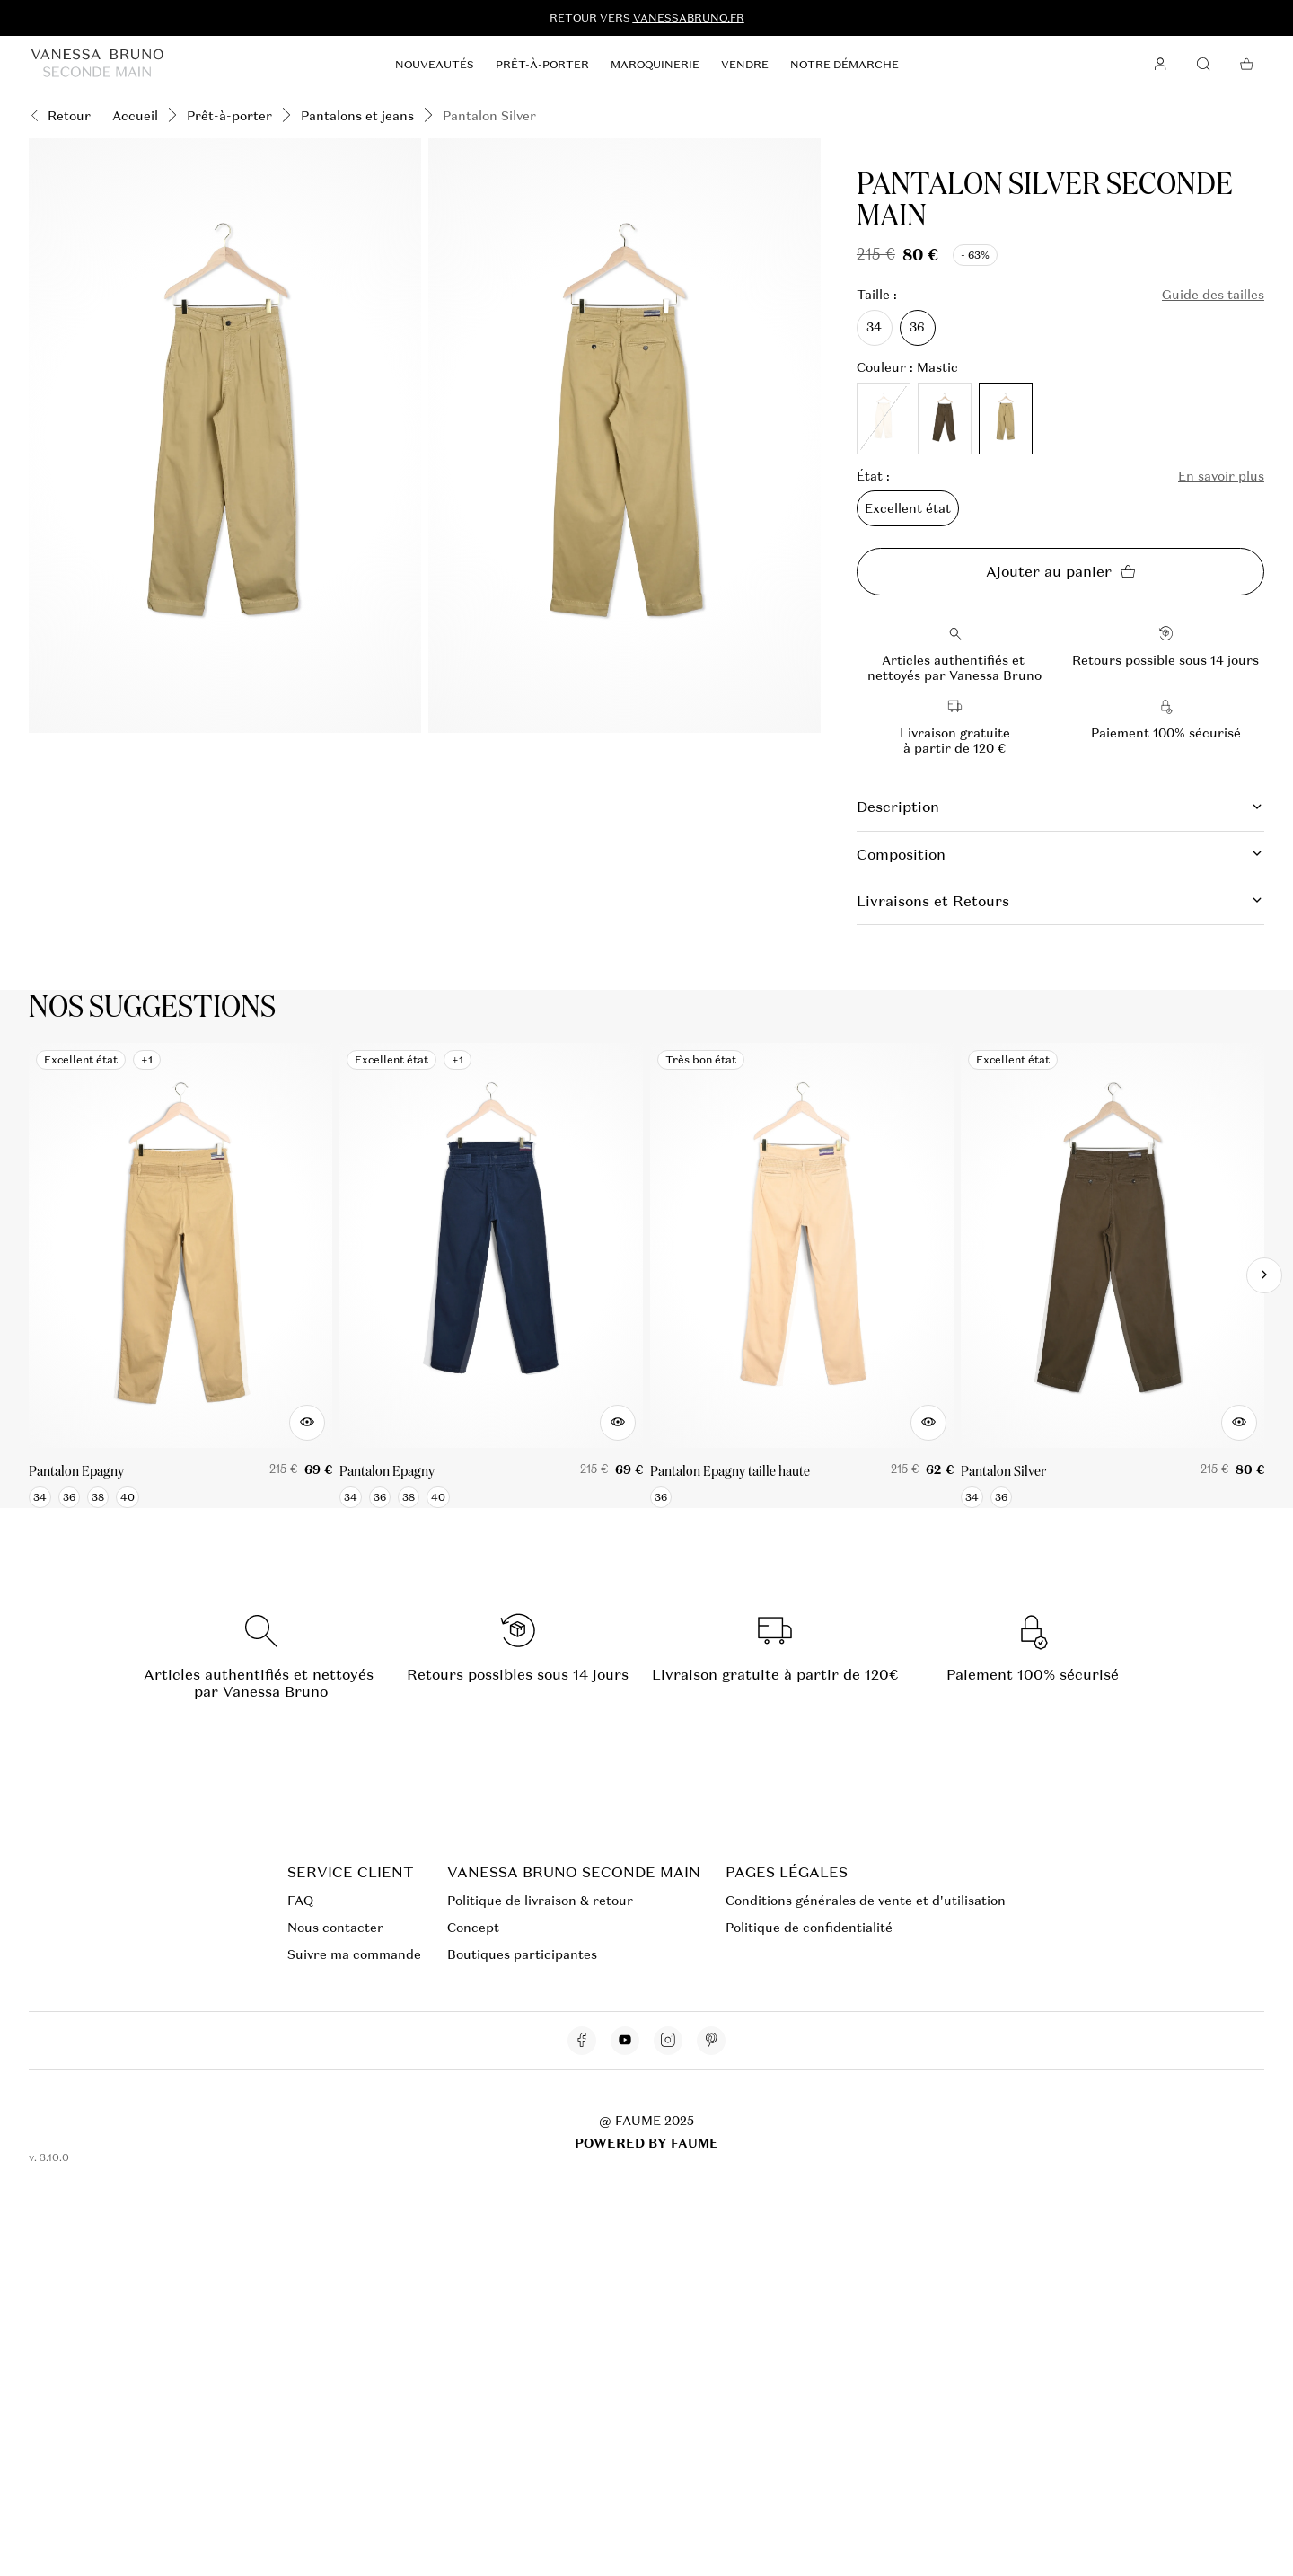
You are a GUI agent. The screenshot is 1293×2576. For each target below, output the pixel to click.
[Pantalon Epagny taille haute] (802, 1275)
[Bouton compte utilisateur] (1160, 64)
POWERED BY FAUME (646, 2143)
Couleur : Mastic (907, 367)
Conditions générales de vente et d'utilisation (866, 1900)
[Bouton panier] (1246, 64)
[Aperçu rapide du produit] (307, 1423)
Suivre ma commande (354, 1954)
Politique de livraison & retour (540, 1900)
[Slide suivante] (1264, 1275)
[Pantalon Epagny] (180, 1275)
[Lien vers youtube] (625, 2040)
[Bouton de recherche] (1203, 64)
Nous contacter (335, 1927)
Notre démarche (844, 64)
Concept (473, 1927)
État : (873, 476)
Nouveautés (434, 64)
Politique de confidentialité (809, 1927)
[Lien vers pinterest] (711, 2040)
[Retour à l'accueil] (97, 64)
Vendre (745, 64)
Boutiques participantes (522, 1954)
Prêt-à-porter (542, 64)
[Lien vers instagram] (668, 2040)
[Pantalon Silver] (1112, 1275)
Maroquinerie (655, 64)
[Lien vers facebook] (581, 2040)
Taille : (877, 295)
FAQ (300, 1900)
